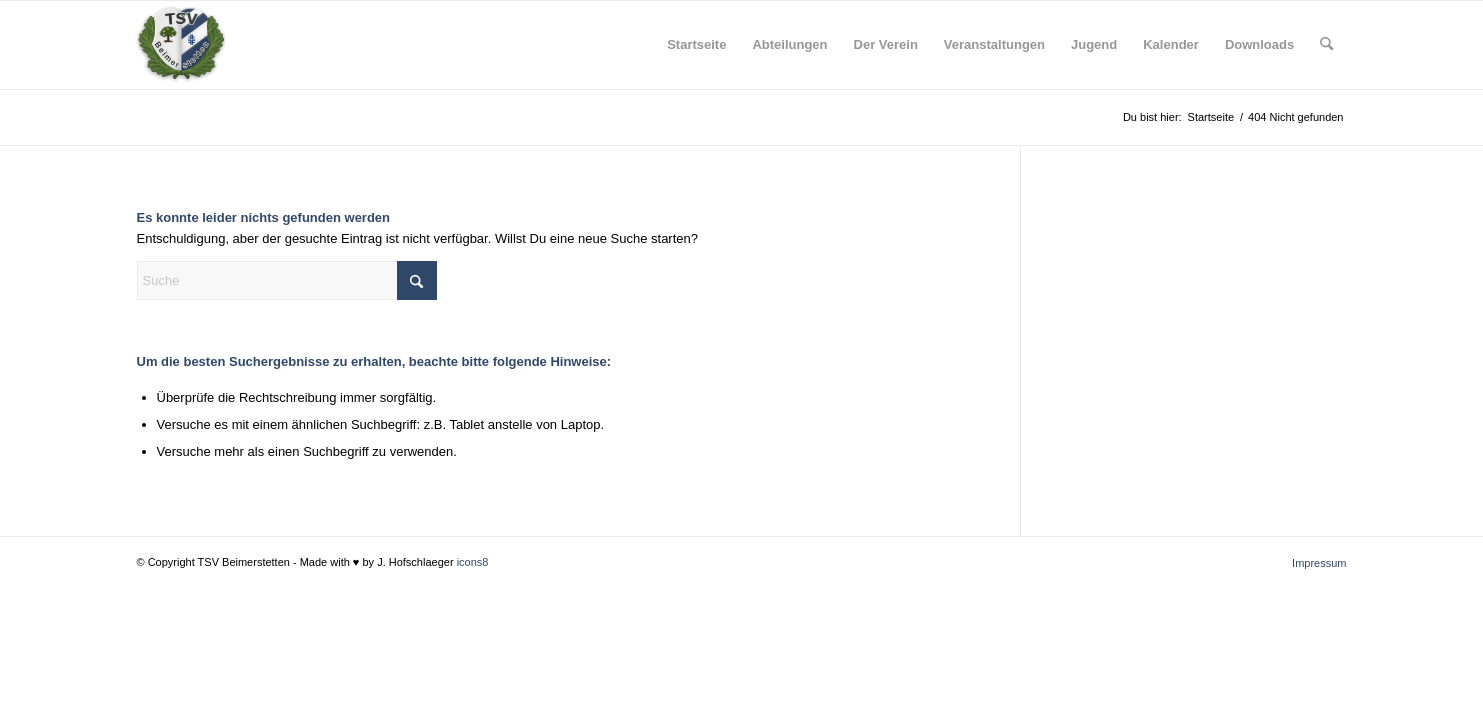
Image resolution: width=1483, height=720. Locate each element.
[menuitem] (696, 45)
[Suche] (1326, 45)
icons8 (473, 562)
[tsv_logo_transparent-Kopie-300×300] (181, 45)
